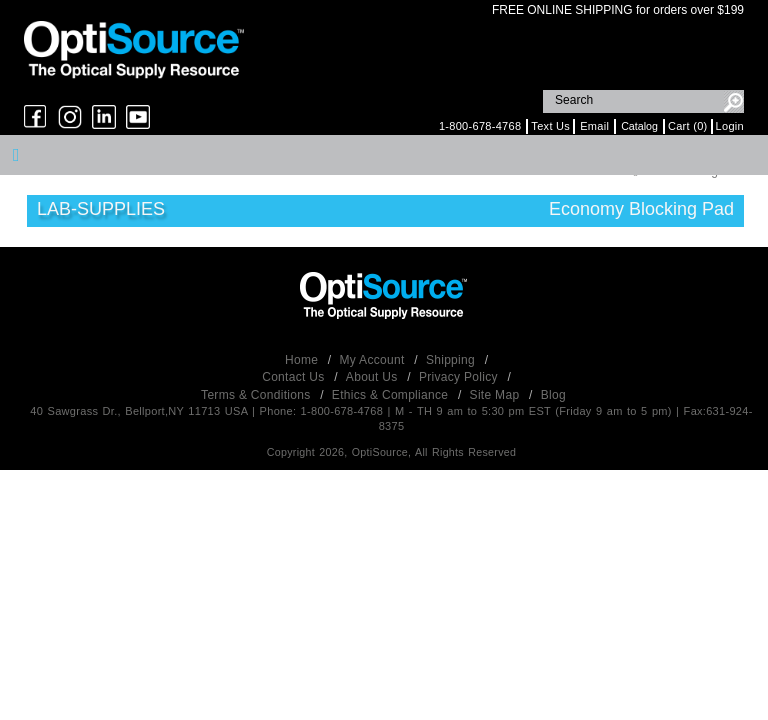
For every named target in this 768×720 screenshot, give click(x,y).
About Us (373, 377)
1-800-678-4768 (480, 126)
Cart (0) (688, 126)
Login (730, 126)
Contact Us (295, 377)
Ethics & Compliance (392, 395)
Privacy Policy (460, 377)
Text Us (550, 126)
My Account (374, 360)
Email (594, 126)
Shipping (452, 360)
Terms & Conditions (257, 395)
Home (303, 360)
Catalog (639, 126)
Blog (553, 395)
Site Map (496, 395)
